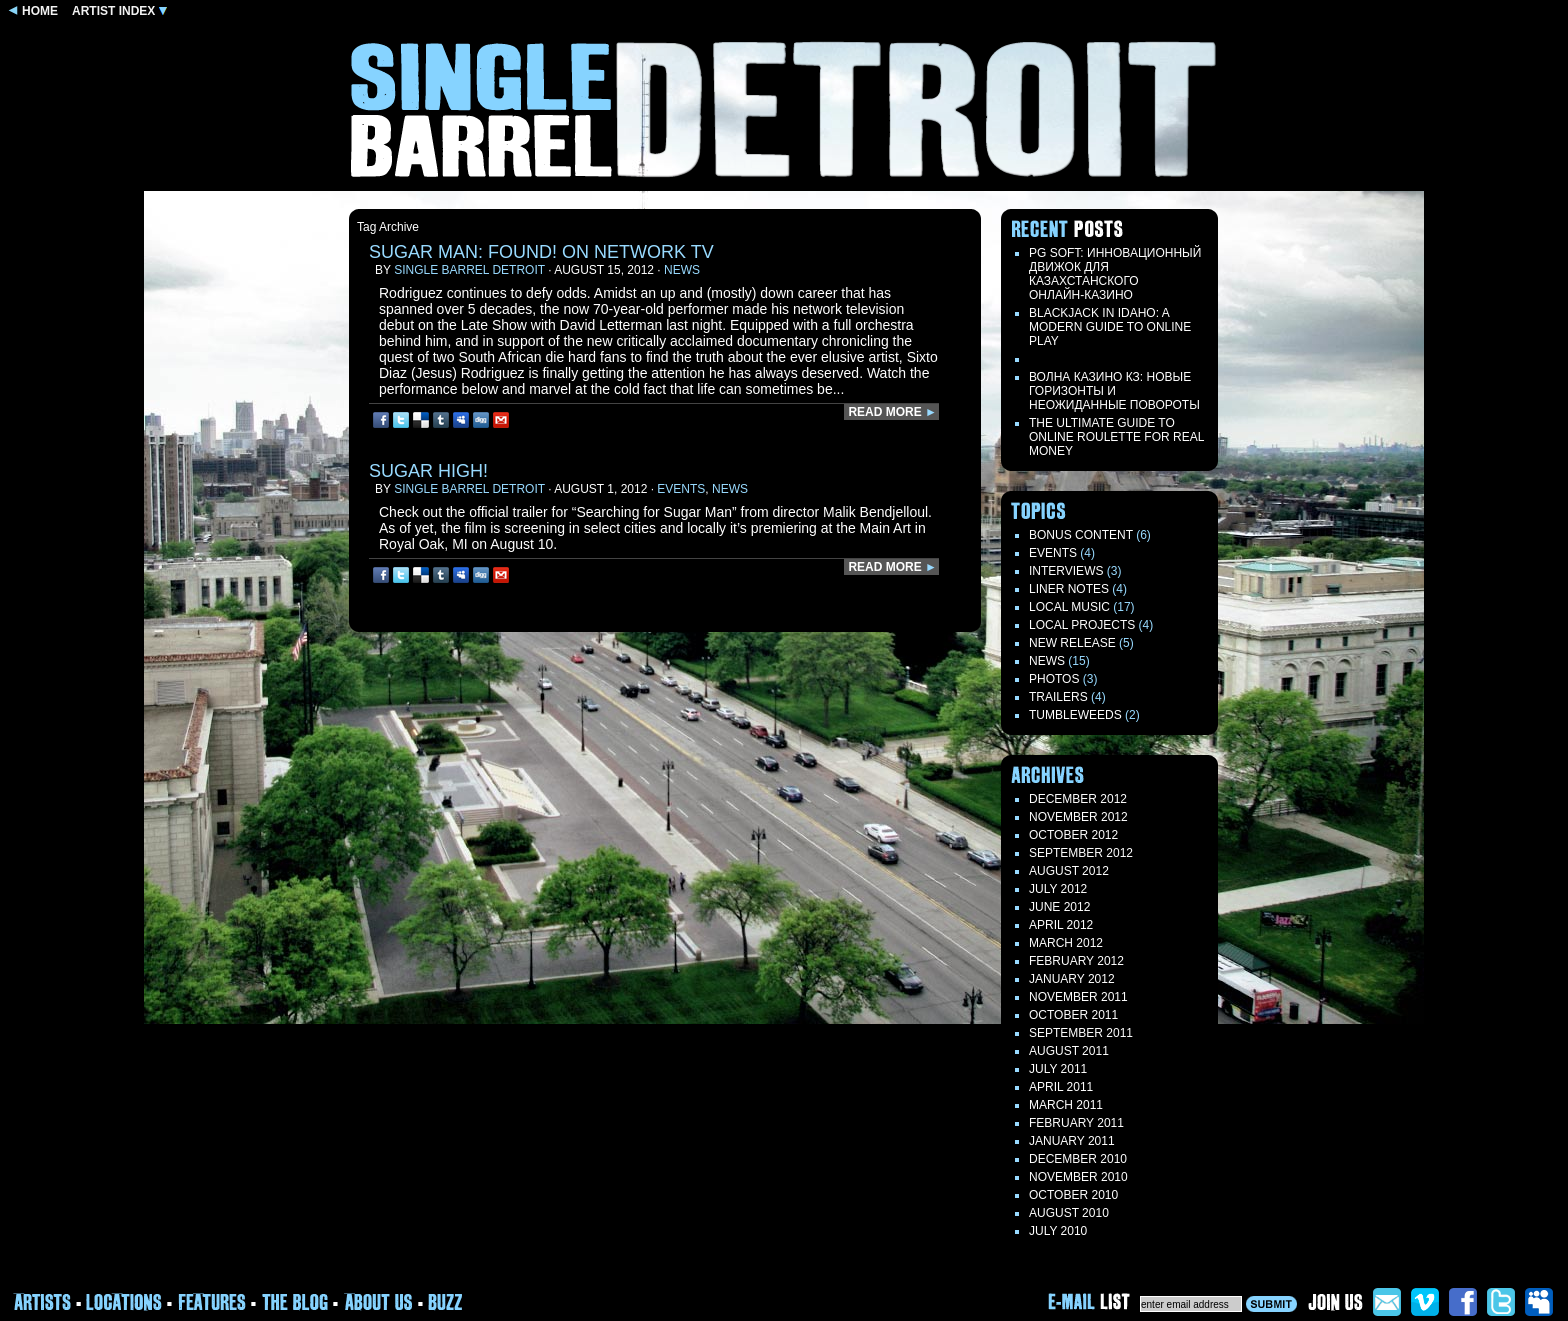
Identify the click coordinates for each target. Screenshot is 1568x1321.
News (682, 270)
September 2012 (1081, 853)
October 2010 (1073, 1195)
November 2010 (1078, 1177)
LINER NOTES (1069, 589)
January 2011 (1072, 1141)
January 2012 (1072, 979)
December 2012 (1078, 799)
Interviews (1066, 571)
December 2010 (1078, 1159)
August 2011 (1069, 1051)
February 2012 (1076, 961)
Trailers (1058, 697)
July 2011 (1058, 1069)
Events (681, 489)
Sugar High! (428, 471)
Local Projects (1082, 625)
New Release (1072, 643)
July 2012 (1058, 889)
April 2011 (1061, 1087)
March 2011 (1066, 1105)
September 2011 (1081, 1033)
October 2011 (1073, 1015)
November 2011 (1078, 997)
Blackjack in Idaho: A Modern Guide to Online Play (1110, 327)
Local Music (1069, 607)
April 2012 (1061, 925)
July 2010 (1058, 1231)
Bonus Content (1081, 535)
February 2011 (1076, 1123)
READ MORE (892, 412)
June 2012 (1059, 907)
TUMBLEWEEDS (1075, 715)
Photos (1054, 679)
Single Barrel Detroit (469, 270)
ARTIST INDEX (119, 11)
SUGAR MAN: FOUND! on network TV (541, 252)
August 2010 (1069, 1213)
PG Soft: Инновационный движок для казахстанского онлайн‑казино (1115, 274)
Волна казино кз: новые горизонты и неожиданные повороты (1114, 391)
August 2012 (1069, 871)
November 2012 (1078, 817)
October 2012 (1073, 835)
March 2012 (1066, 943)
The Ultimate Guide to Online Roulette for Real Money (1116, 437)
